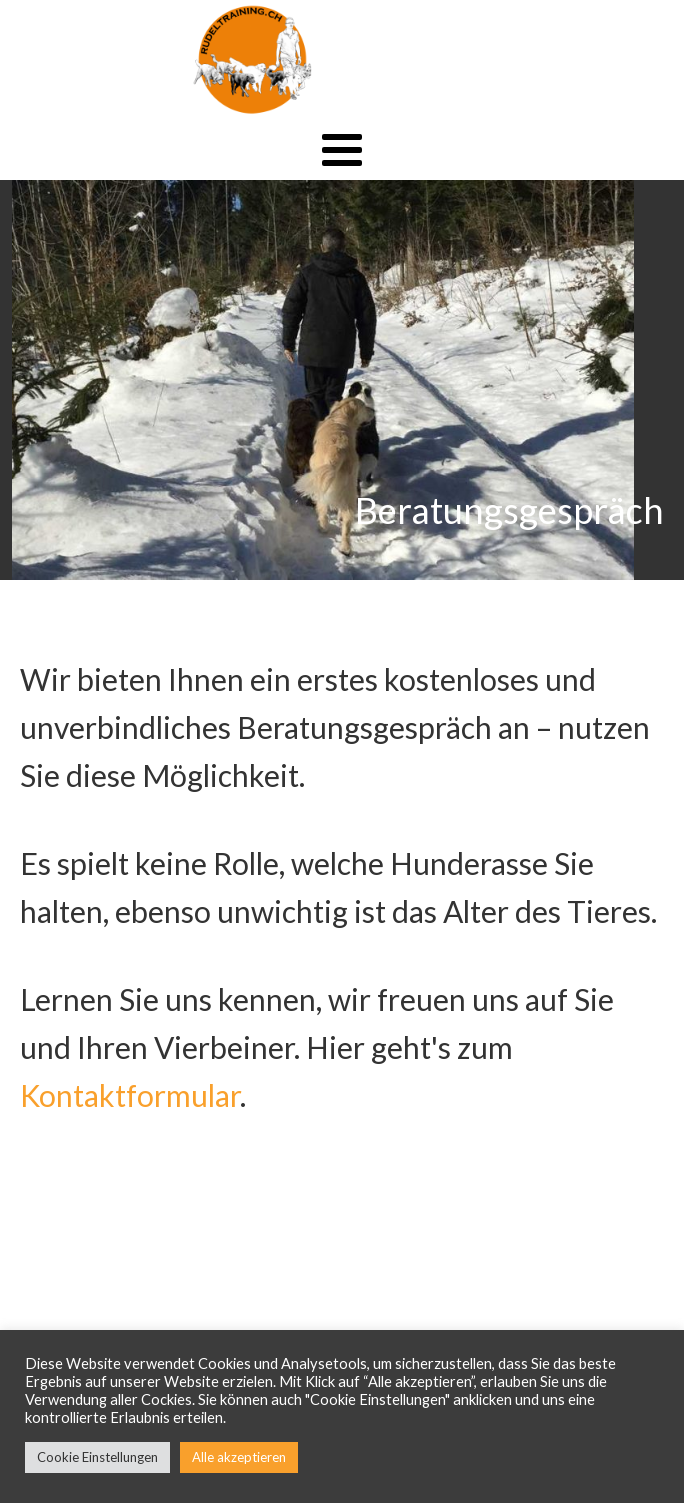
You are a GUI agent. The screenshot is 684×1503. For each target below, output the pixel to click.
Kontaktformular (130, 1095)
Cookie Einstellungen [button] (97, 1457)
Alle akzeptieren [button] (239, 1457)
